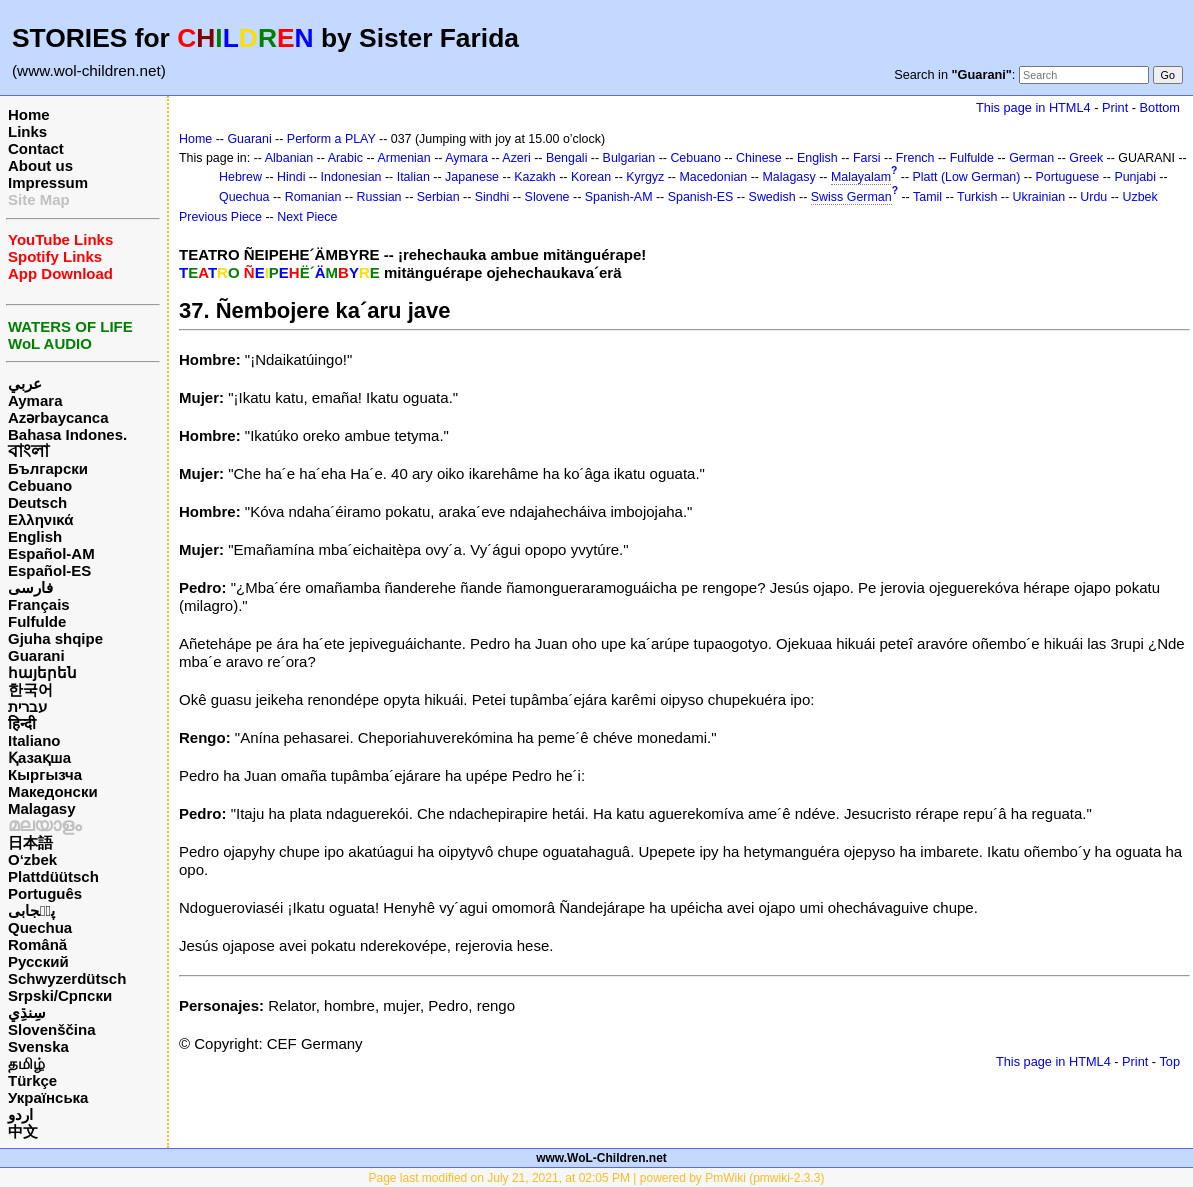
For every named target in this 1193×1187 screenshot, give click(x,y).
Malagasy (42, 808)
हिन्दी (22, 723)
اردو (20, 1114)
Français (39, 604)
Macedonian (713, 177)
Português (45, 893)
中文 (23, 1131)
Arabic (345, 158)
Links (27, 131)
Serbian (438, 197)
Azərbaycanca (58, 417)
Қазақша (39, 757)
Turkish (977, 197)
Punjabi (1135, 177)
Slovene (547, 197)
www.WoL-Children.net (601, 1158)
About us (40, 165)
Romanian (313, 197)
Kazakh (535, 177)
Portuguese (1068, 177)
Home (29, 114)
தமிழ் (26, 1063)
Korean (591, 177)
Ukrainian (1039, 197)
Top (1169, 1061)
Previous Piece (220, 217)
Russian (379, 197)
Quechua (40, 927)
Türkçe (32, 1080)
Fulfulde (37, 621)
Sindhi (492, 197)
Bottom (1160, 107)
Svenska (38, 1046)
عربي (25, 383)
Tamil (927, 197)
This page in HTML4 (1033, 107)
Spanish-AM (619, 197)
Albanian (289, 158)
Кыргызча (45, 774)
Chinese (759, 158)
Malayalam (861, 177)
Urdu (1093, 197)
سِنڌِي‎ (27, 1012)
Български (48, 468)
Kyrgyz (645, 177)
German (1031, 158)
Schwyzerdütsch (67, 978)
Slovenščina (52, 1029)
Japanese (472, 177)
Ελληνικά (40, 519)
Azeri (516, 158)
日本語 (30, 842)
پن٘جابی (31, 910)
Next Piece (307, 217)
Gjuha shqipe (55, 638)
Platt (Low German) (967, 177)
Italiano (34, 740)
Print (1115, 107)
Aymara (35, 400)
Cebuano (40, 485)
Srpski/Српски (60, 995)
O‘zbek (32, 859)
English (35, 536)
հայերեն (42, 672)
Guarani (36, 655)
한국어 (30, 689)
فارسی (30, 587)
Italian (413, 177)
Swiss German (851, 197)
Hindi (291, 177)
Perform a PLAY (331, 139)
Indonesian (351, 177)
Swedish (772, 197)
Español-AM (51, 553)
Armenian (403, 158)
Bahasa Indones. (67, 434)
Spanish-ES (701, 197)
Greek (1086, 158)
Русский (38, 961)
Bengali (567, 158)
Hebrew (240, 177)
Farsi (867, 158)
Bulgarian (629, 158)
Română (37, 944)
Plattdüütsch (53, 876)
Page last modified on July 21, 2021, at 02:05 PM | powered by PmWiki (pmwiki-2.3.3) (597, 1178)
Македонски (53, 791)
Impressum (48, 182)
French (915, 158)
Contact (36, 148)
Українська (48, 1097)
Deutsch (37, 502)
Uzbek (1139, 197)
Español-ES (49, 570)
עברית (27, 706)
